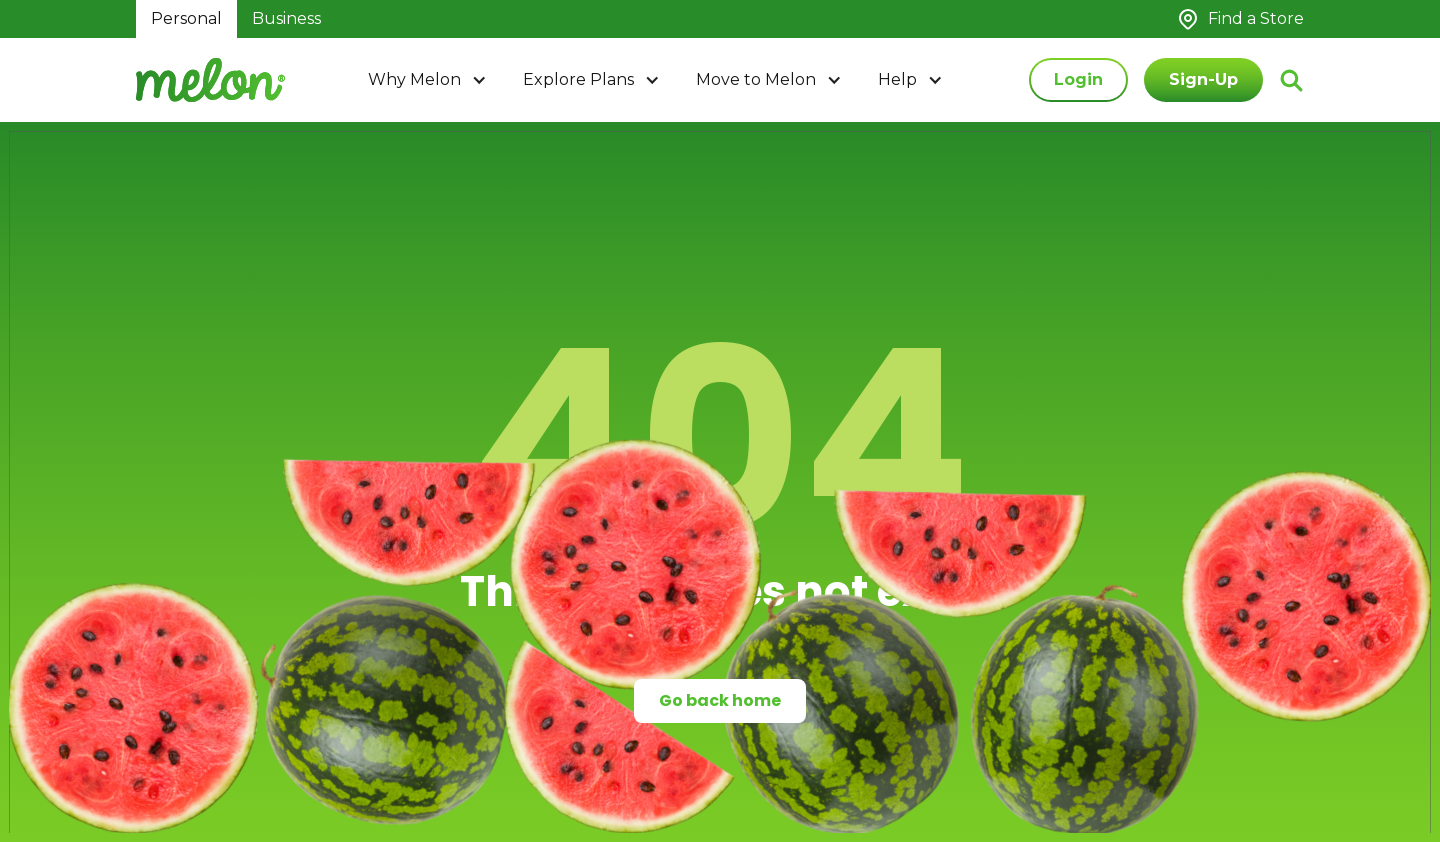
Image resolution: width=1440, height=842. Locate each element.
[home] (210, 80)
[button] (429, 80)
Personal (186, 18)
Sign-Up (1203, 79)
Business (286, 18)
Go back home (720, 700)
